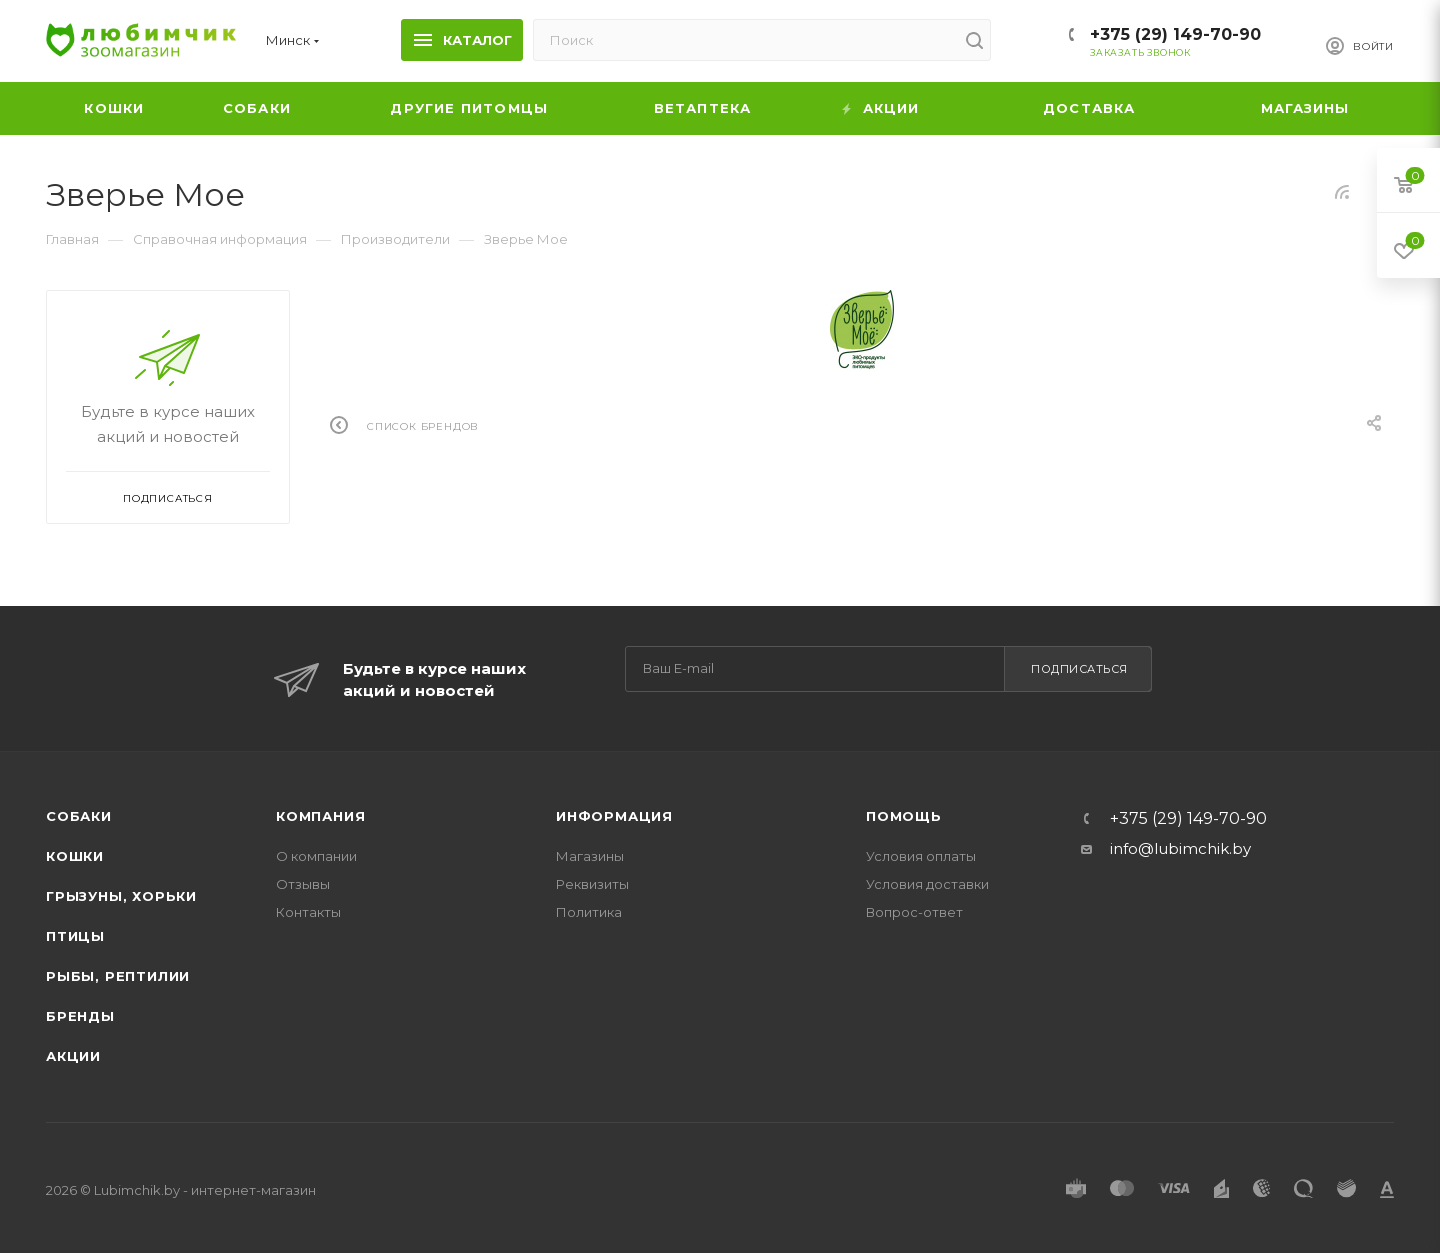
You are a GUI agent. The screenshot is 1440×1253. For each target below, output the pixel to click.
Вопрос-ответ (914, 912)
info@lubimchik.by (1180, 848)
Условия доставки (927, 884)
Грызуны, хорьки (121, 896)
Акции (73, 1056)
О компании (316, 856)
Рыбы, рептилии (118, 976)
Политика (589, 912)
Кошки (75, 856)
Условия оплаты (921, 856)
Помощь (904, 816)
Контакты (308, 912)
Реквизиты (592, 884)
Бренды (80, 1016)
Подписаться (1079, 669)
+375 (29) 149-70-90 (1175, 34)
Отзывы (303, 884)
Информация (614, 816)
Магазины (590, 856)
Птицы (75, 936)
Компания (320, 816)
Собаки (79, 816)
